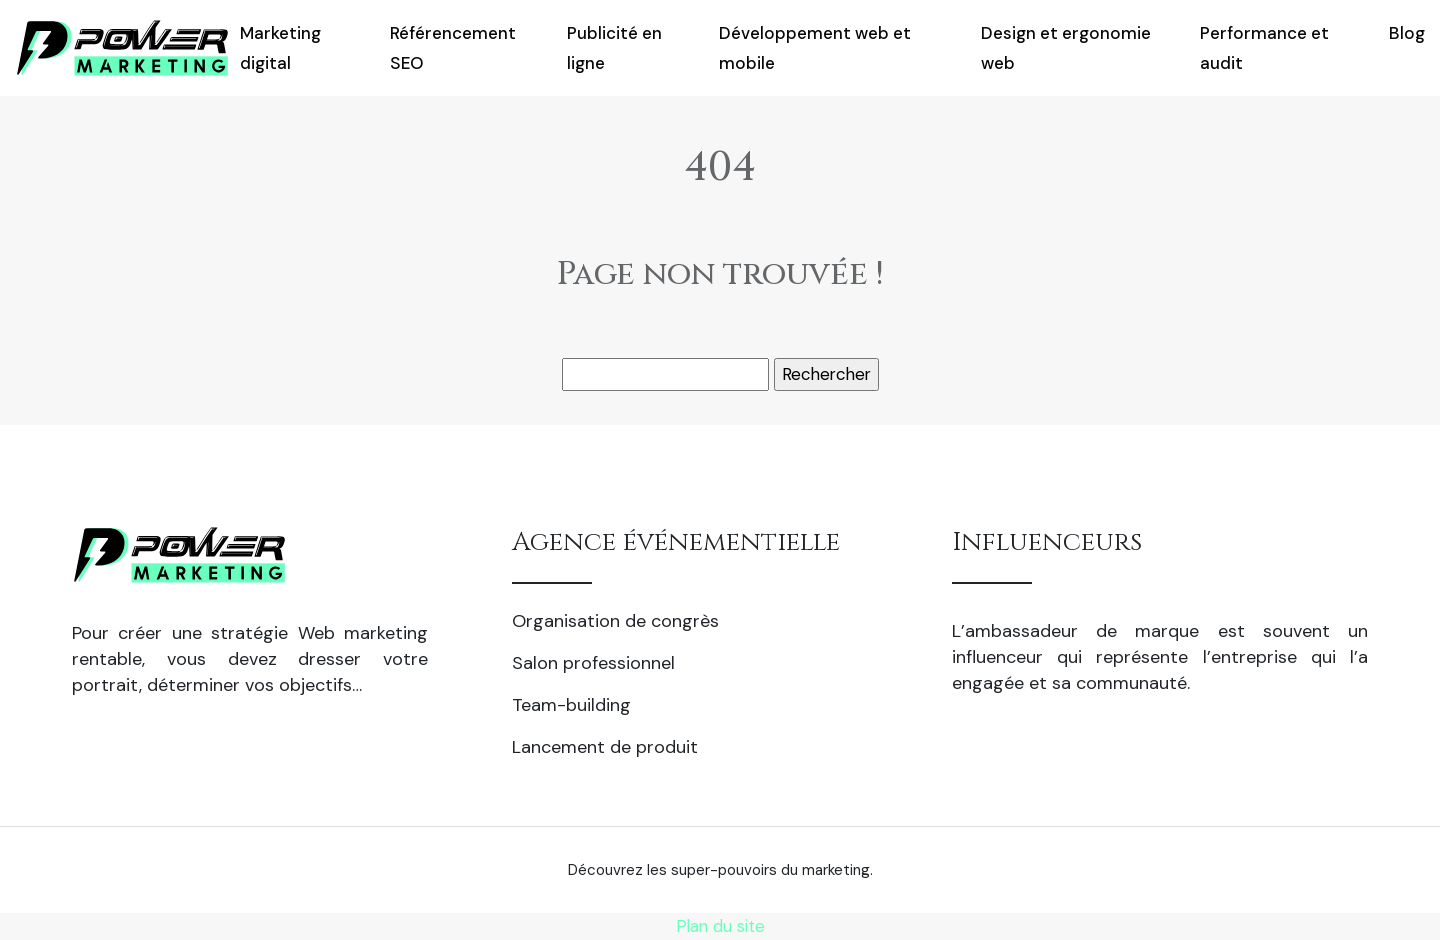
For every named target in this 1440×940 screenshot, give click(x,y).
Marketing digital (280, 48)
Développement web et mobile (815, 48)
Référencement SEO (453, 48)
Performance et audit (1264, 48)
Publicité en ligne (614, 48)
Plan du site (720, 926)
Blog (1407, 33)
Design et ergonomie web (1066, 48)
